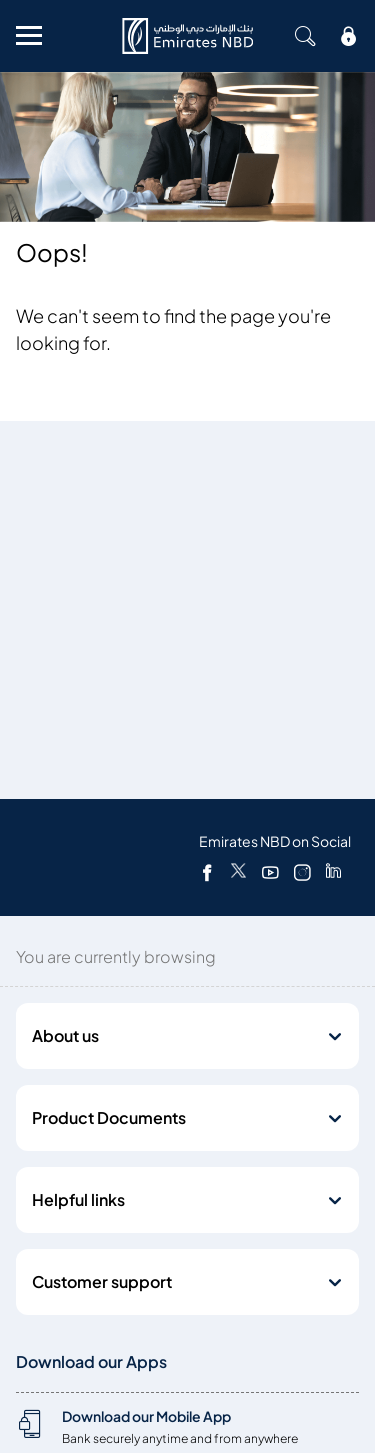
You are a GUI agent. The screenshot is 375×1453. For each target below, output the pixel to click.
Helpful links (78, 1200)
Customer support (102, 1282)
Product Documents (109, 1118)
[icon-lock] (349, 36)
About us (65, 1036)
